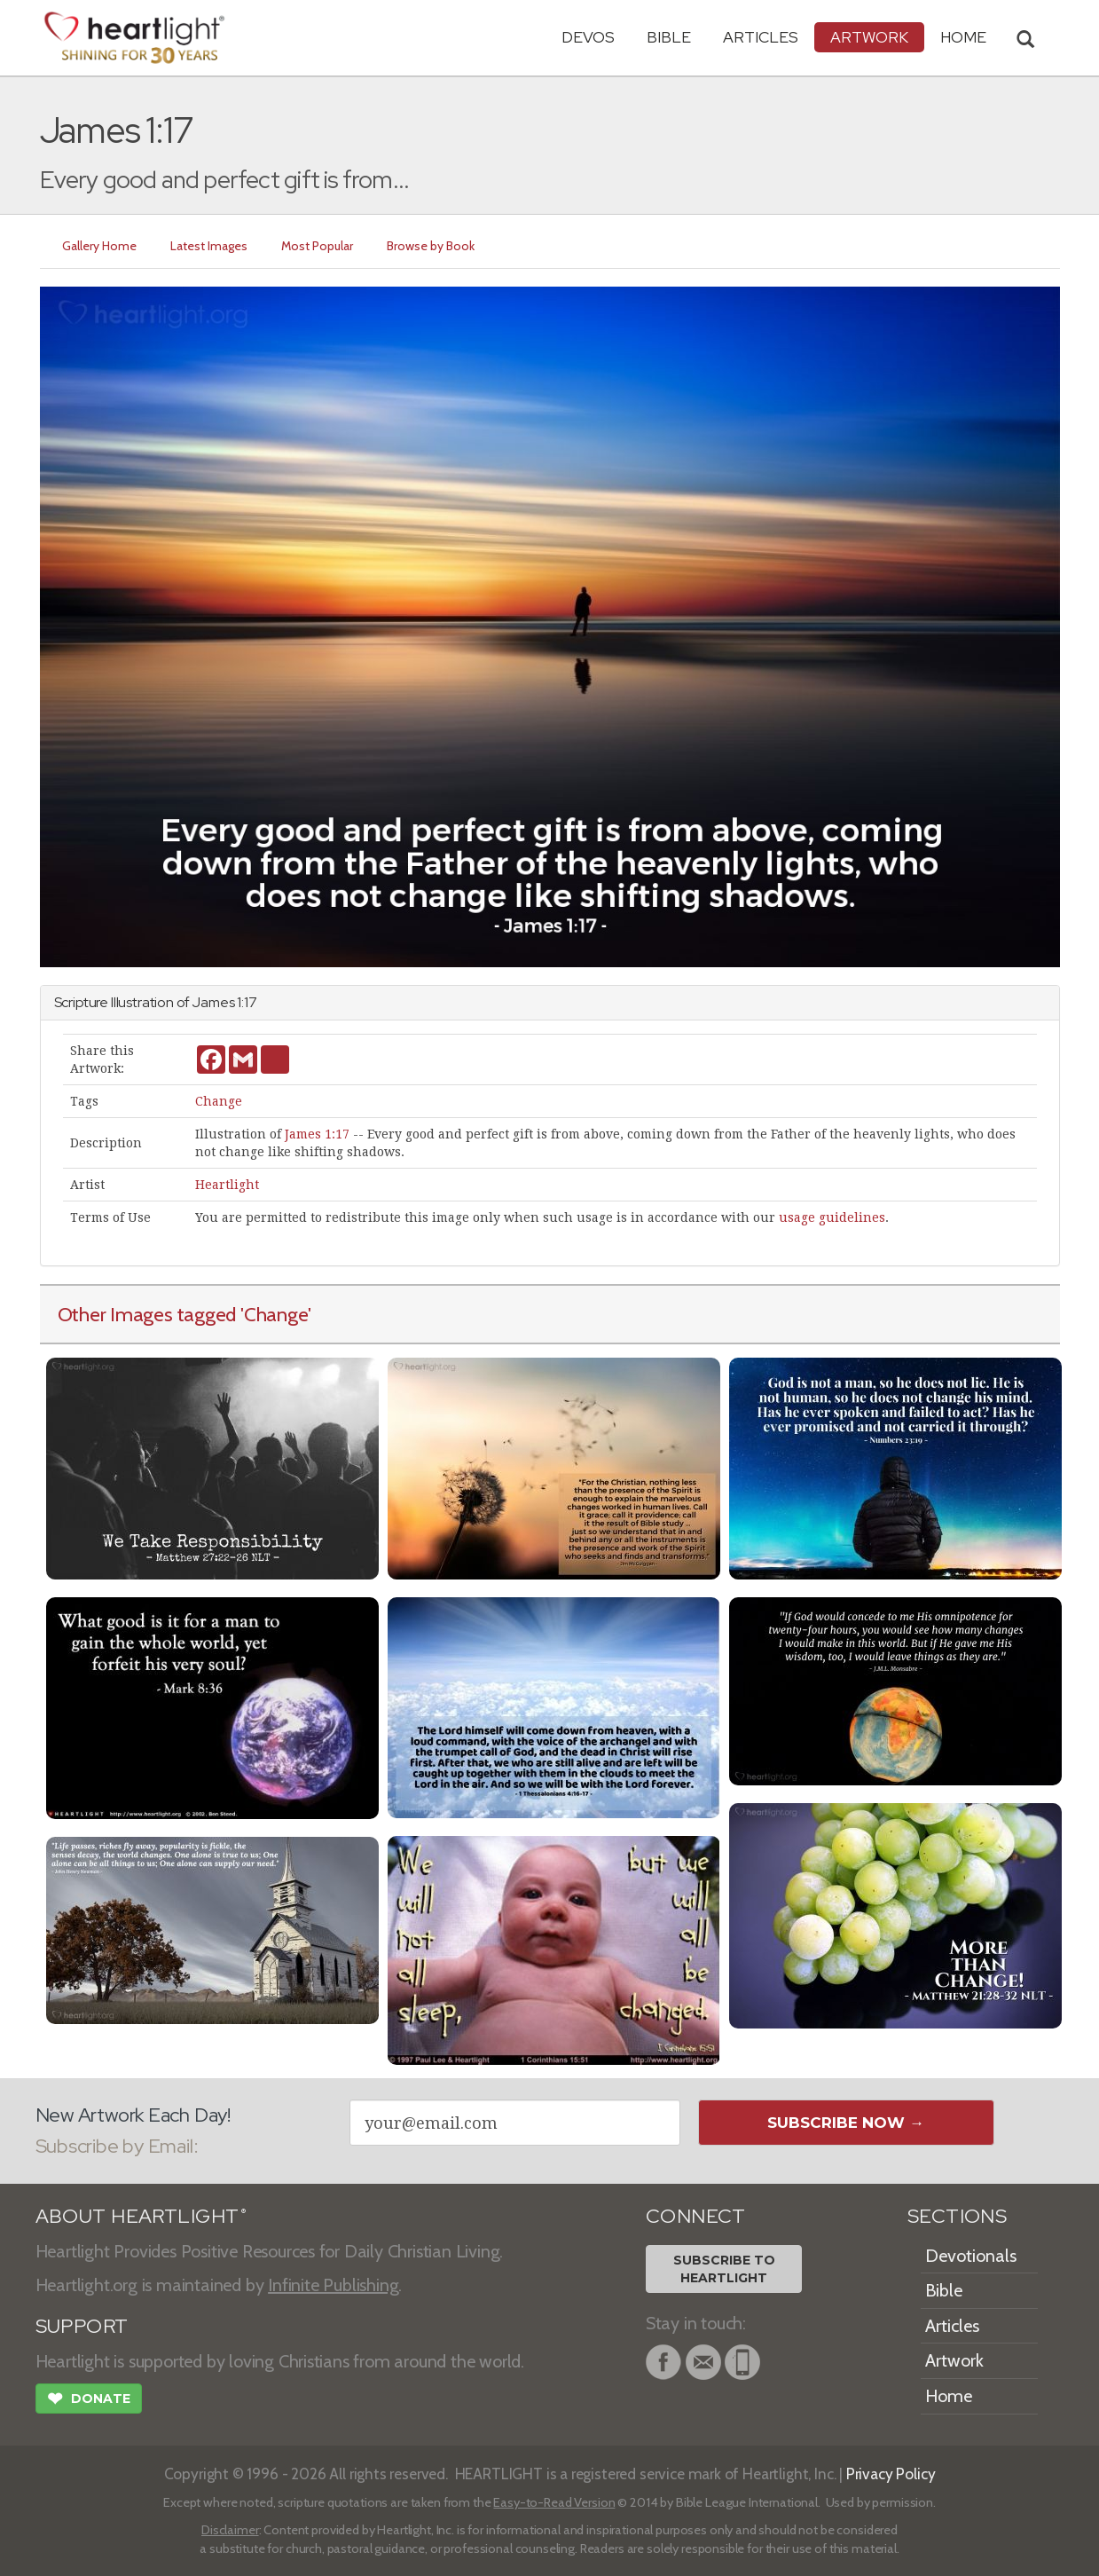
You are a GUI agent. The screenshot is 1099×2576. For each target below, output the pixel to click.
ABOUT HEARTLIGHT (141, 2216)
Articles (760, 37)
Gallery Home (100, 246)
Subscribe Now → (845, 2122)
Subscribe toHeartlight (724, 2269)
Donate (88, 2400)
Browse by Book (431, 246)
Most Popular (318, 246)
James (213, 1002)
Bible (669, 37)
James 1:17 (317, 1134)
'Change (274, 1314)
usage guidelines (832, 1217)
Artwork (869, 37)
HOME (963, 37)
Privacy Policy (891, 2473)
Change (218, 1101)
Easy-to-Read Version (554, 2502)
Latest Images (209, 246)
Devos (588, 37)
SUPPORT (82, 2326)
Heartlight (227, 1185)
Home (948, 2396)
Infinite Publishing (333, 2285)
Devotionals (971, 2255)
